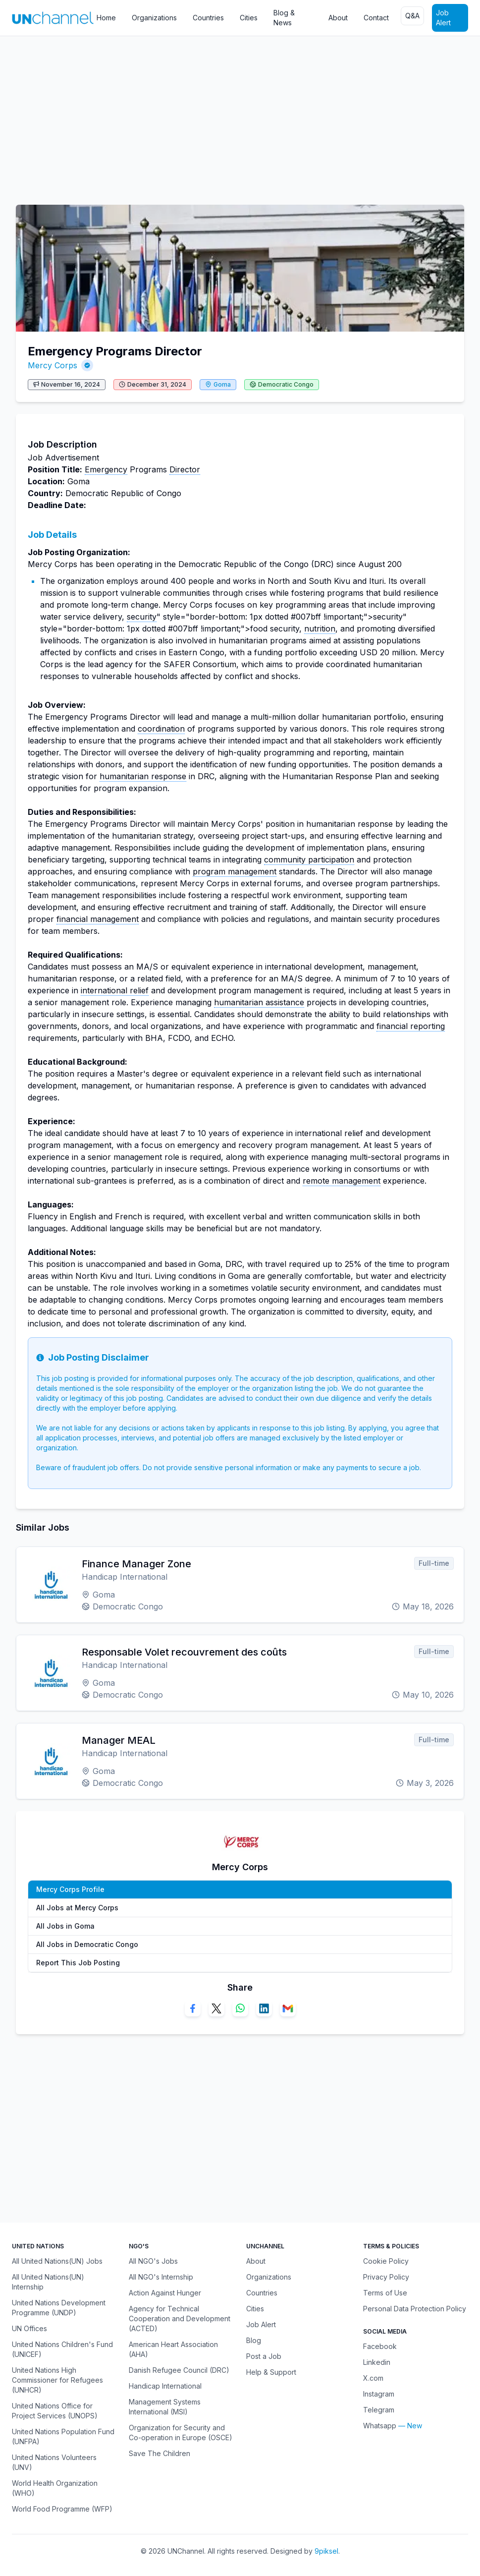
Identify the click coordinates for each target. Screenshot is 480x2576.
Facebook (380, 2346)
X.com (373, 2378)
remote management (341, 1181)
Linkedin (376, 2362)
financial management (97, 919)
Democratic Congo (286, 384)
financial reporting (410, 1026)
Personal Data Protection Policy (414, 2308)
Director (184, 469)
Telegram (378, 2409)
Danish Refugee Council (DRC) (179, 2370)
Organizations (154, 17)
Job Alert (443, 17)
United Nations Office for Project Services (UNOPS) (55, 2411)
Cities (249, 17)
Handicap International (165, 2386)
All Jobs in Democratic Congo (87, 1944)
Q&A (412, 15)
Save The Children (159, 2453)
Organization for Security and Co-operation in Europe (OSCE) (180, 2432)
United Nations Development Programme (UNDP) (59, 2307)
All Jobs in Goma (65, 1926)
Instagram (378, 2394)
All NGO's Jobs (153, 2261)
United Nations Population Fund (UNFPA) (63, 2436)
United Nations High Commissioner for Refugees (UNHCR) (57, 2380)
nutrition (319, 628)
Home (106, 17)
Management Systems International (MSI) (165, 2407)
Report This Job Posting (78, 1962)
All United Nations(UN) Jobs (57, 2261)
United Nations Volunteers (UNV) (54, 2462)
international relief (115, 990)
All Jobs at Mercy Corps (77, 1907)
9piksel (326, 2551)
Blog (253, 2340)
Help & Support (271, 2372)
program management (234, 871)
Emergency (106, 469)
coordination (161, 729)
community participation (309, 859)
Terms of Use (385, 2293)
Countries (208, 17)
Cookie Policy (386, 2261)
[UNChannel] (53, 17)
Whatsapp (379, 2425)
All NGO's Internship (161, 2277)
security (142, 617)
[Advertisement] (240, 115)
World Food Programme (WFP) (62, 2509)
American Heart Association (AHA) (173, 2349)
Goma (222, 384)
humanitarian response (143, 776)
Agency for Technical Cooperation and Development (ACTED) (179, 2318)
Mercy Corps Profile (70, 1889)
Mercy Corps (52, 365)
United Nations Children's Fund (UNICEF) (62, 2349)
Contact (376, 17)
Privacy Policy (386, 2277)
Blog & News (284, 17)
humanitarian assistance (259, 1002)
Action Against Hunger (165, 2293)
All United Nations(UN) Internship (48, 2282)
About (338, 17)
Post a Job (263, 2356)
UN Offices (29, 2328)
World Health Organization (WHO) (55, 2488)
